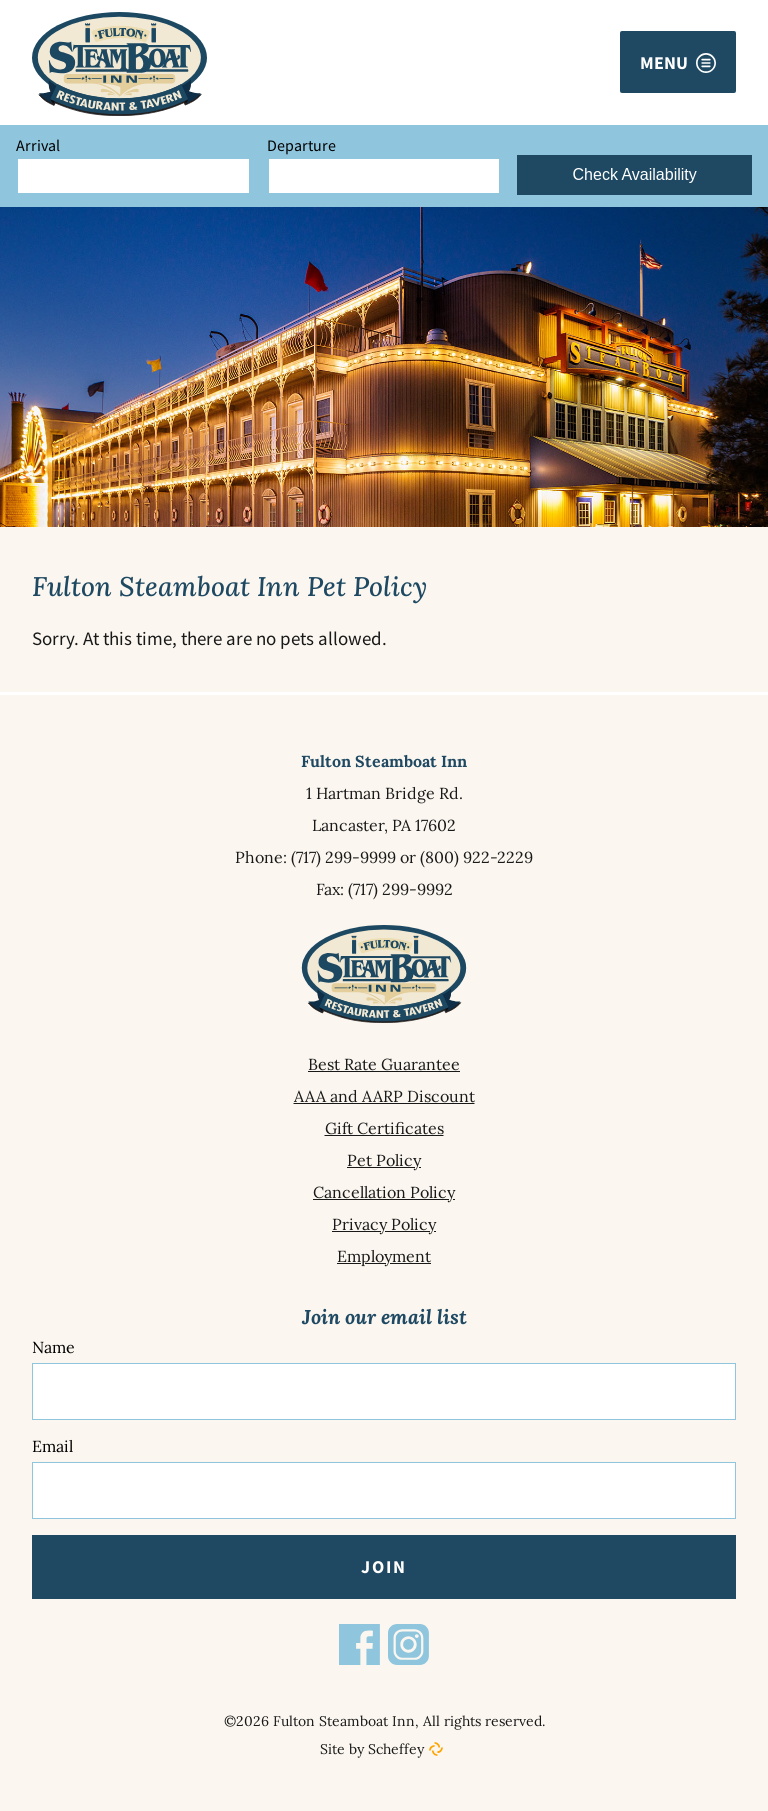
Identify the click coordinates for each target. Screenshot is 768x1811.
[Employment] (384, 1256)
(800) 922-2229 (476, 857)
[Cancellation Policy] (384, 1192)
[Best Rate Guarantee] (384, 1064)
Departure (301, 145)
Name (53, 1347)
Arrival (38, 145)
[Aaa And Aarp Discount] (384, 1096)
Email (52, 1446)
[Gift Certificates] (384, 1128)
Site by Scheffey (372, 1749)
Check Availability (635, 174)
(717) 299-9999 (343, 857)
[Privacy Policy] (384, 1224)
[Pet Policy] (384, 1160)
